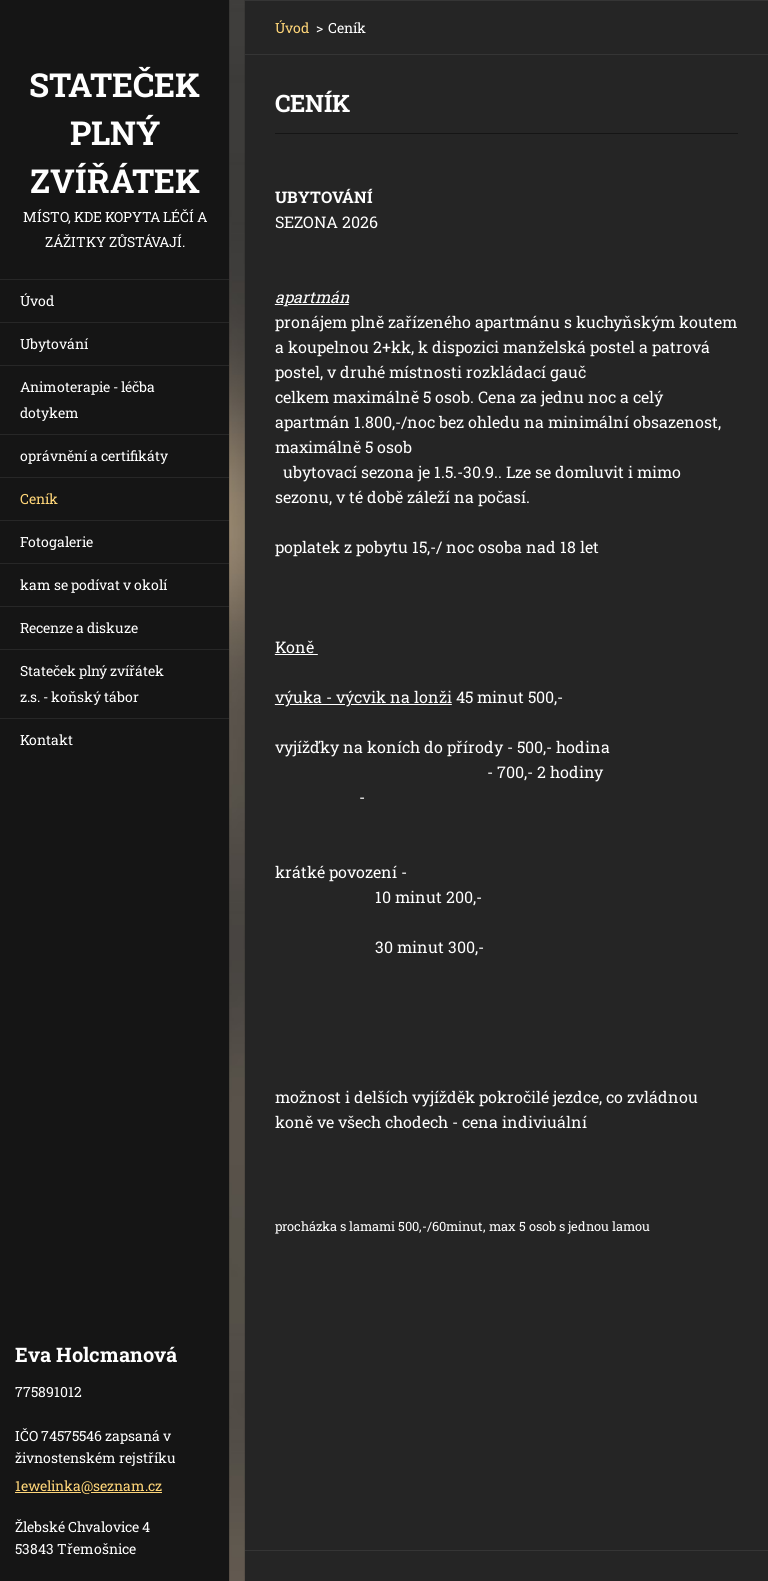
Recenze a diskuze (79, 627)
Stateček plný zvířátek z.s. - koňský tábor (92, 683)
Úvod (37, 300)
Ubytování (54, 343)
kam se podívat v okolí (93, 584)
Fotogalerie (56, 541)
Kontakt (46, 739)
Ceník (39, 498)
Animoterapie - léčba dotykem (87, 399)
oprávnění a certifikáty (94, 455)
